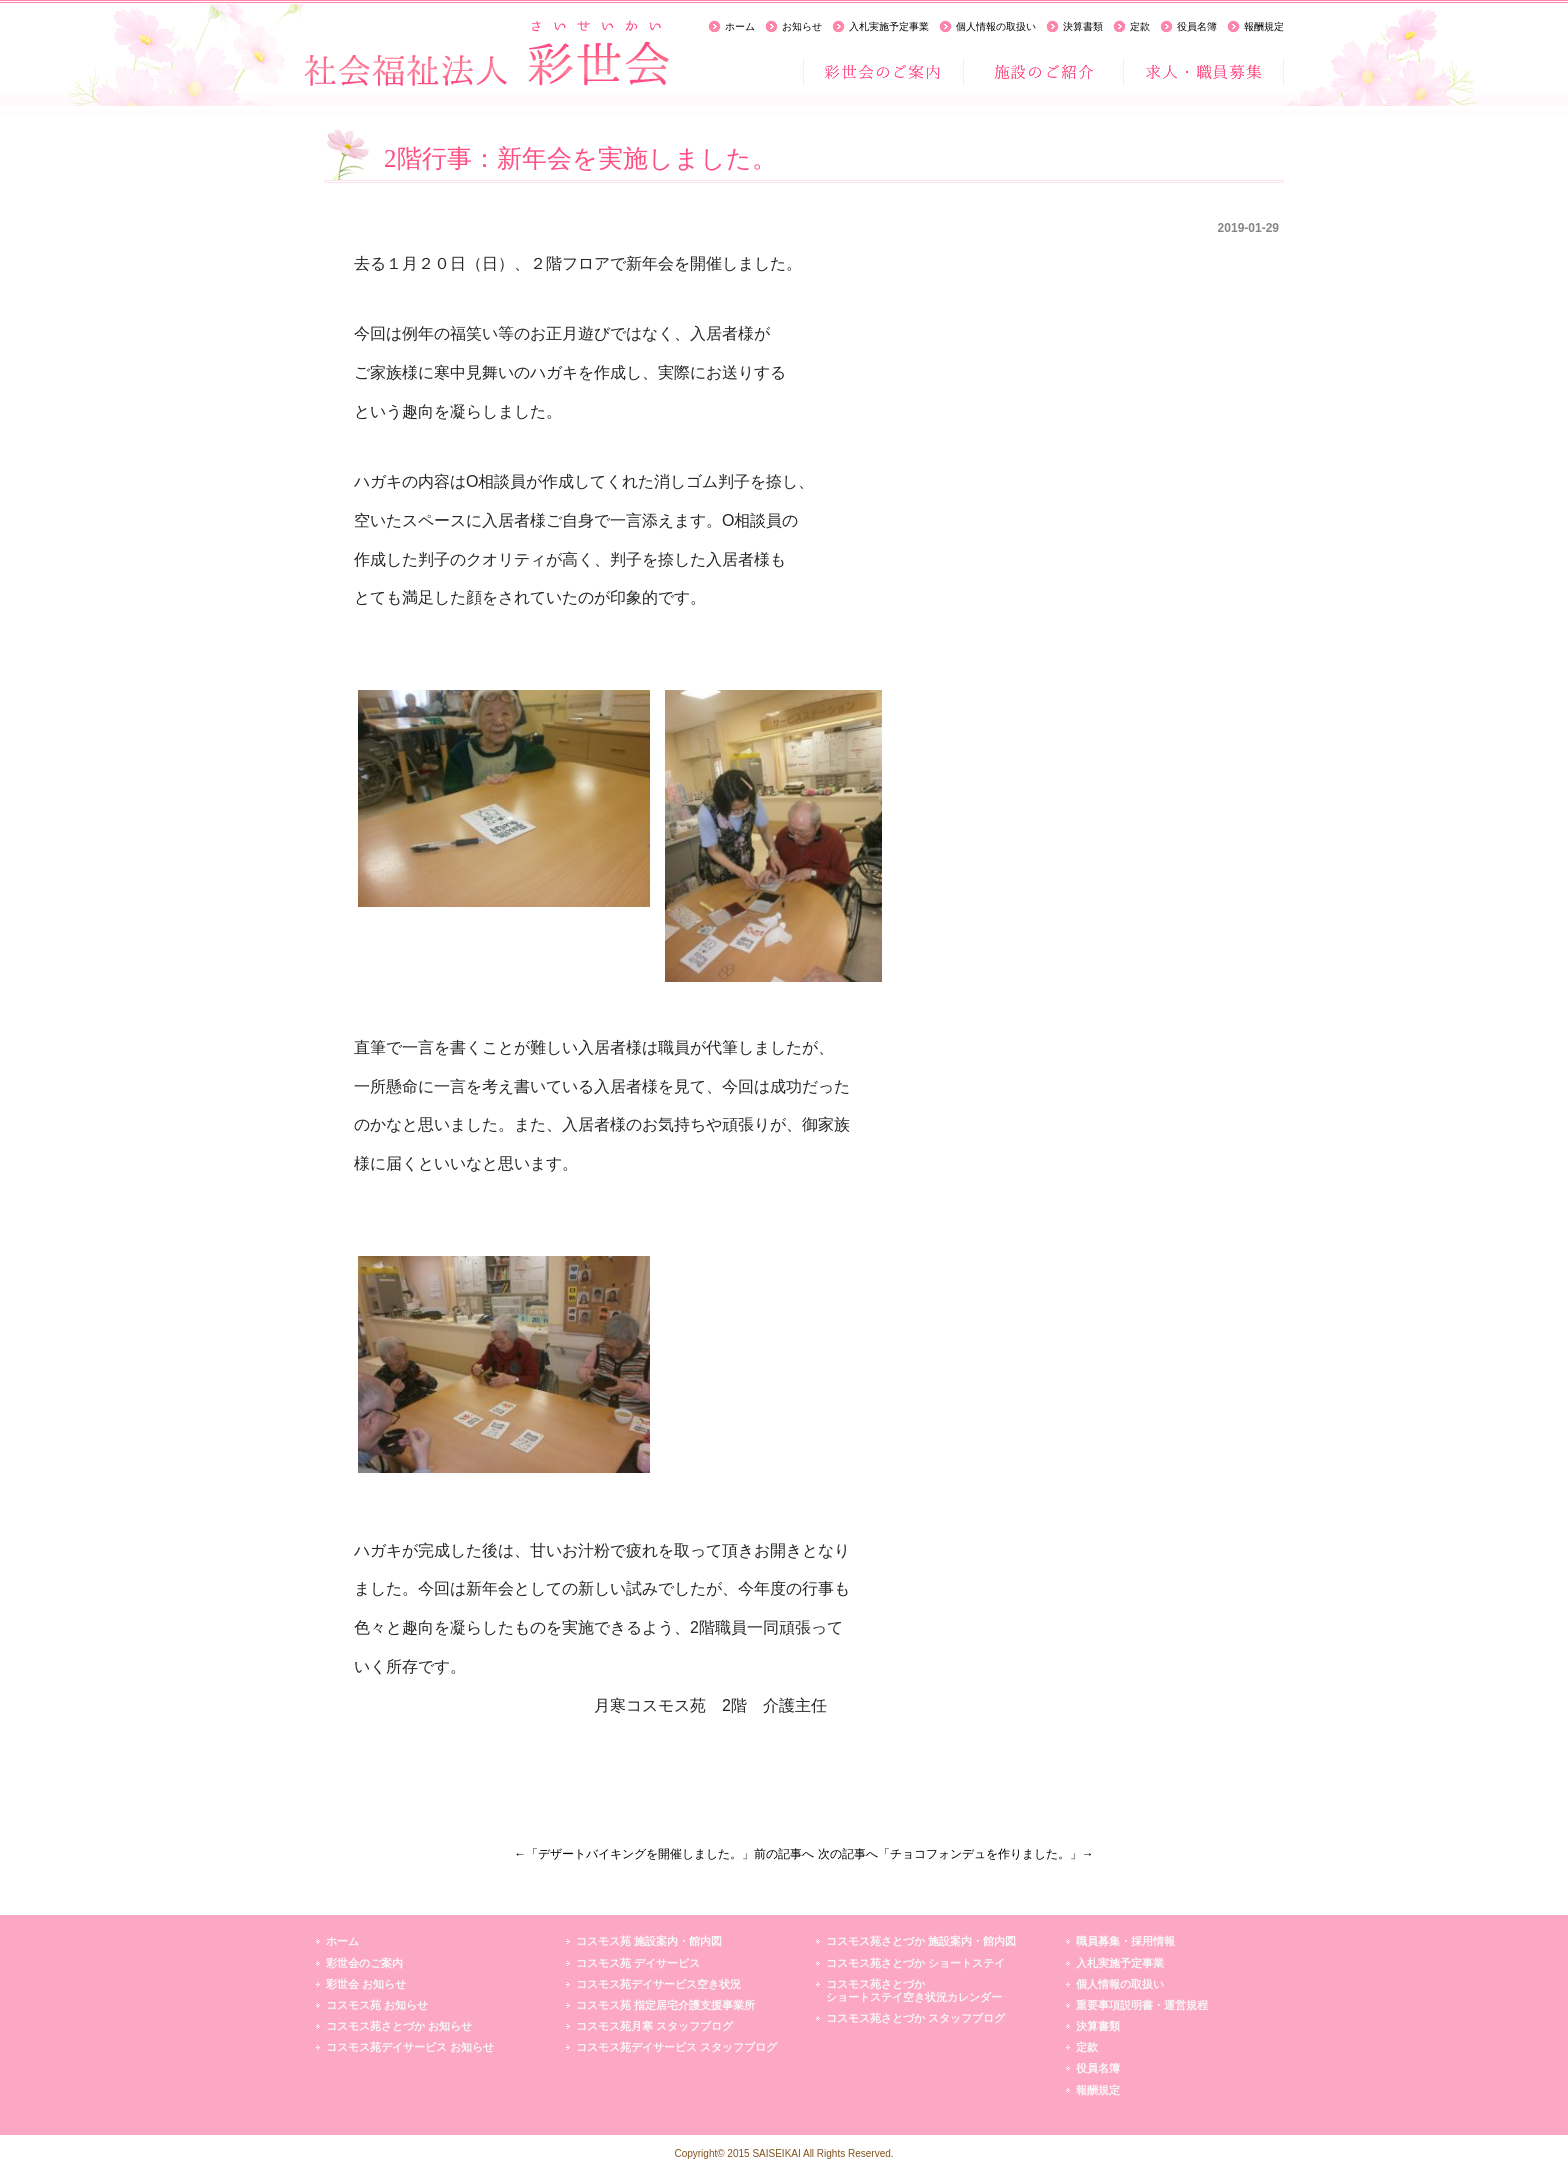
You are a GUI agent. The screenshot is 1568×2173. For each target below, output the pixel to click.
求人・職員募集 (1203, 72)
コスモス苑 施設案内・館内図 (649, 1941)
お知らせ (802, 26)
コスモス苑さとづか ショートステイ (915, 1963)
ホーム (740, 26)
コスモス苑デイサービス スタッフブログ (676, 2047)
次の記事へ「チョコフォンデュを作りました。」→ (956, 1854)
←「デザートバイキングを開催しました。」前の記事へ (664, 1854)
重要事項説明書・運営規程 (1142, 2005)
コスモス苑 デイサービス (638, 1963)
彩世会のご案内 (883, 72)
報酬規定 (1264, 26)
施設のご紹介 (1043, 72)
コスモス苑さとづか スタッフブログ (915, 2018)
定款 (1140, 26)
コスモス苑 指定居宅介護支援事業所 (665, 2005)
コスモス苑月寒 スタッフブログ (654, 2026)
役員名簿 (1197, 26)
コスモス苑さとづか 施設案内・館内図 (921, 1941)
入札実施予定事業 (889, 26)
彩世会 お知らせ (366, 1984)
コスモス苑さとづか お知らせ (399, 2026)
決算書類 (1083, 26)
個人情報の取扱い (996, 26)
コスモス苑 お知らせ (377, 2005)
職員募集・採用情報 (1125, 1941)
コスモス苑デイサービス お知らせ (410, 2047)
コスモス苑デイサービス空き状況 (658, 1984)
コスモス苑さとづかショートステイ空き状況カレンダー (914, 1990)
